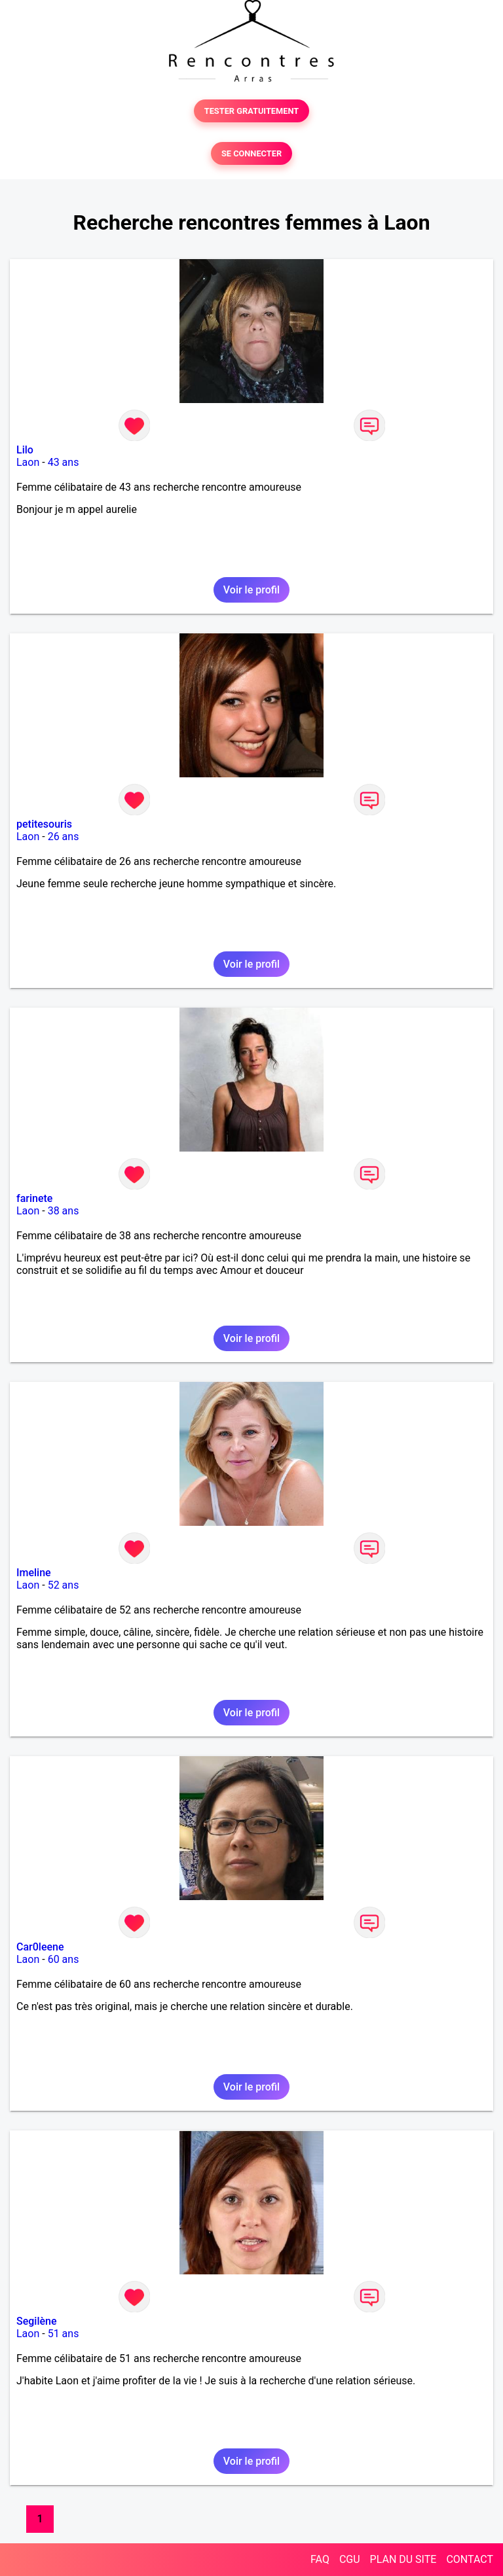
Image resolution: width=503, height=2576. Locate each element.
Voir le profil (251, 590)
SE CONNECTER (251, 153)
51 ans (63, 2333)
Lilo (24, 450)
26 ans (63, 836)
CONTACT (469, 2559)
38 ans (63, 1211)
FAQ (319, 2559)
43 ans (63, 462)
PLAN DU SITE (403, 2559)
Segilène (36, 2321)
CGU (349, 2559)
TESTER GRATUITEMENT (251, 111)
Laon (27, 462)
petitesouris (44, 824)
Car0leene (40, 1947)
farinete (34, 1198)
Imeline (33, 1572)
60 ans (63, 1959)
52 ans (63, 1585)
